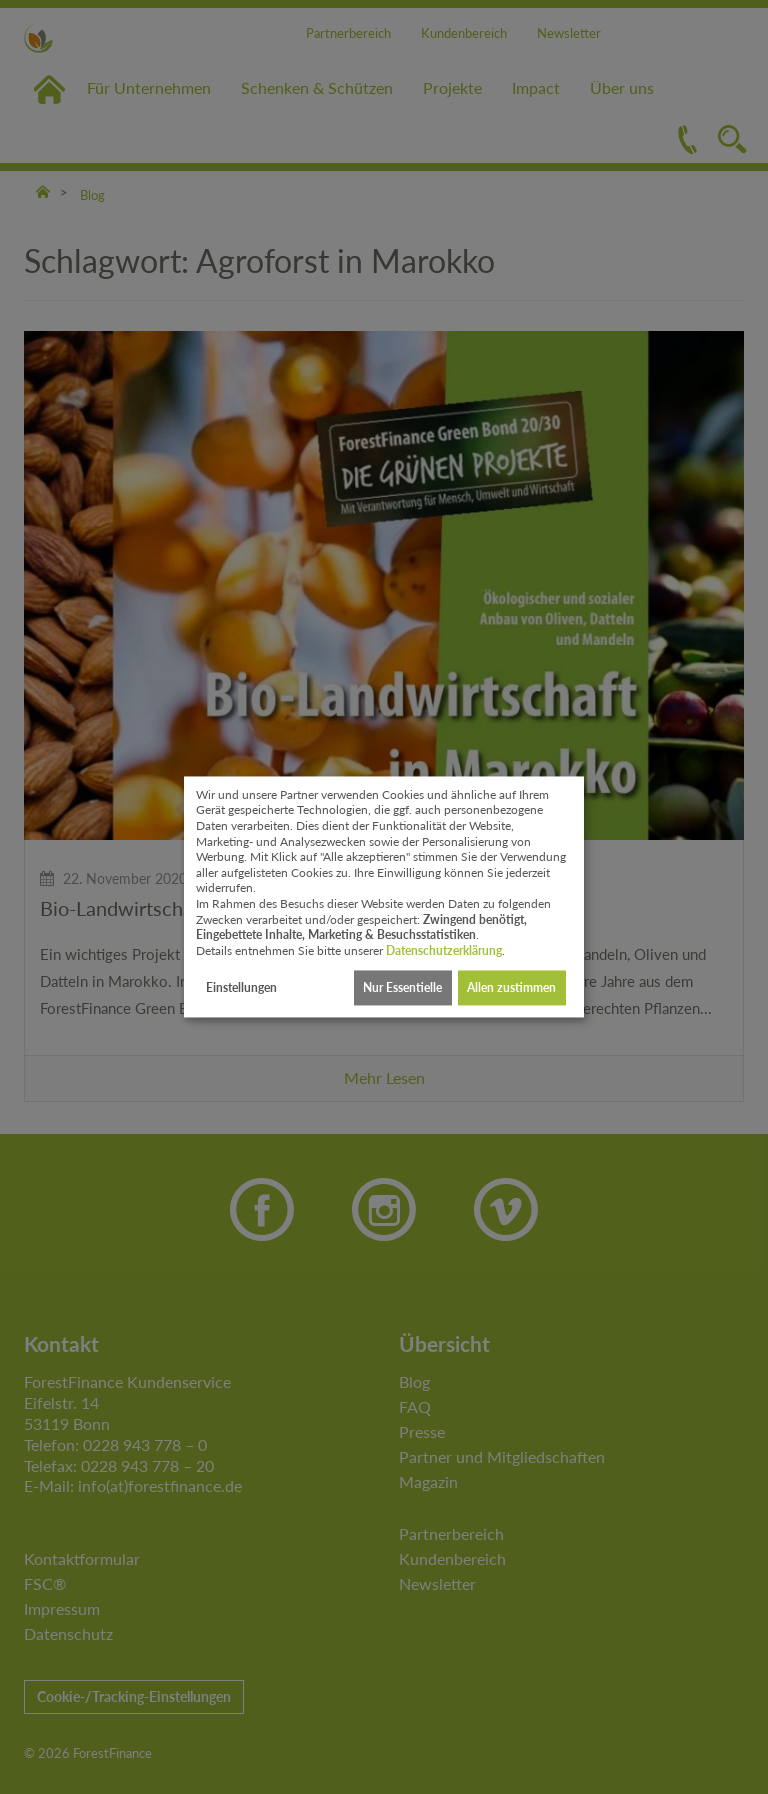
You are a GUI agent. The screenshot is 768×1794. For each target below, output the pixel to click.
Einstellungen (241, 987)
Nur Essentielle (402, 987)
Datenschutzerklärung (444, 950)
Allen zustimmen (511, 987)
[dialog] (384, 896)
